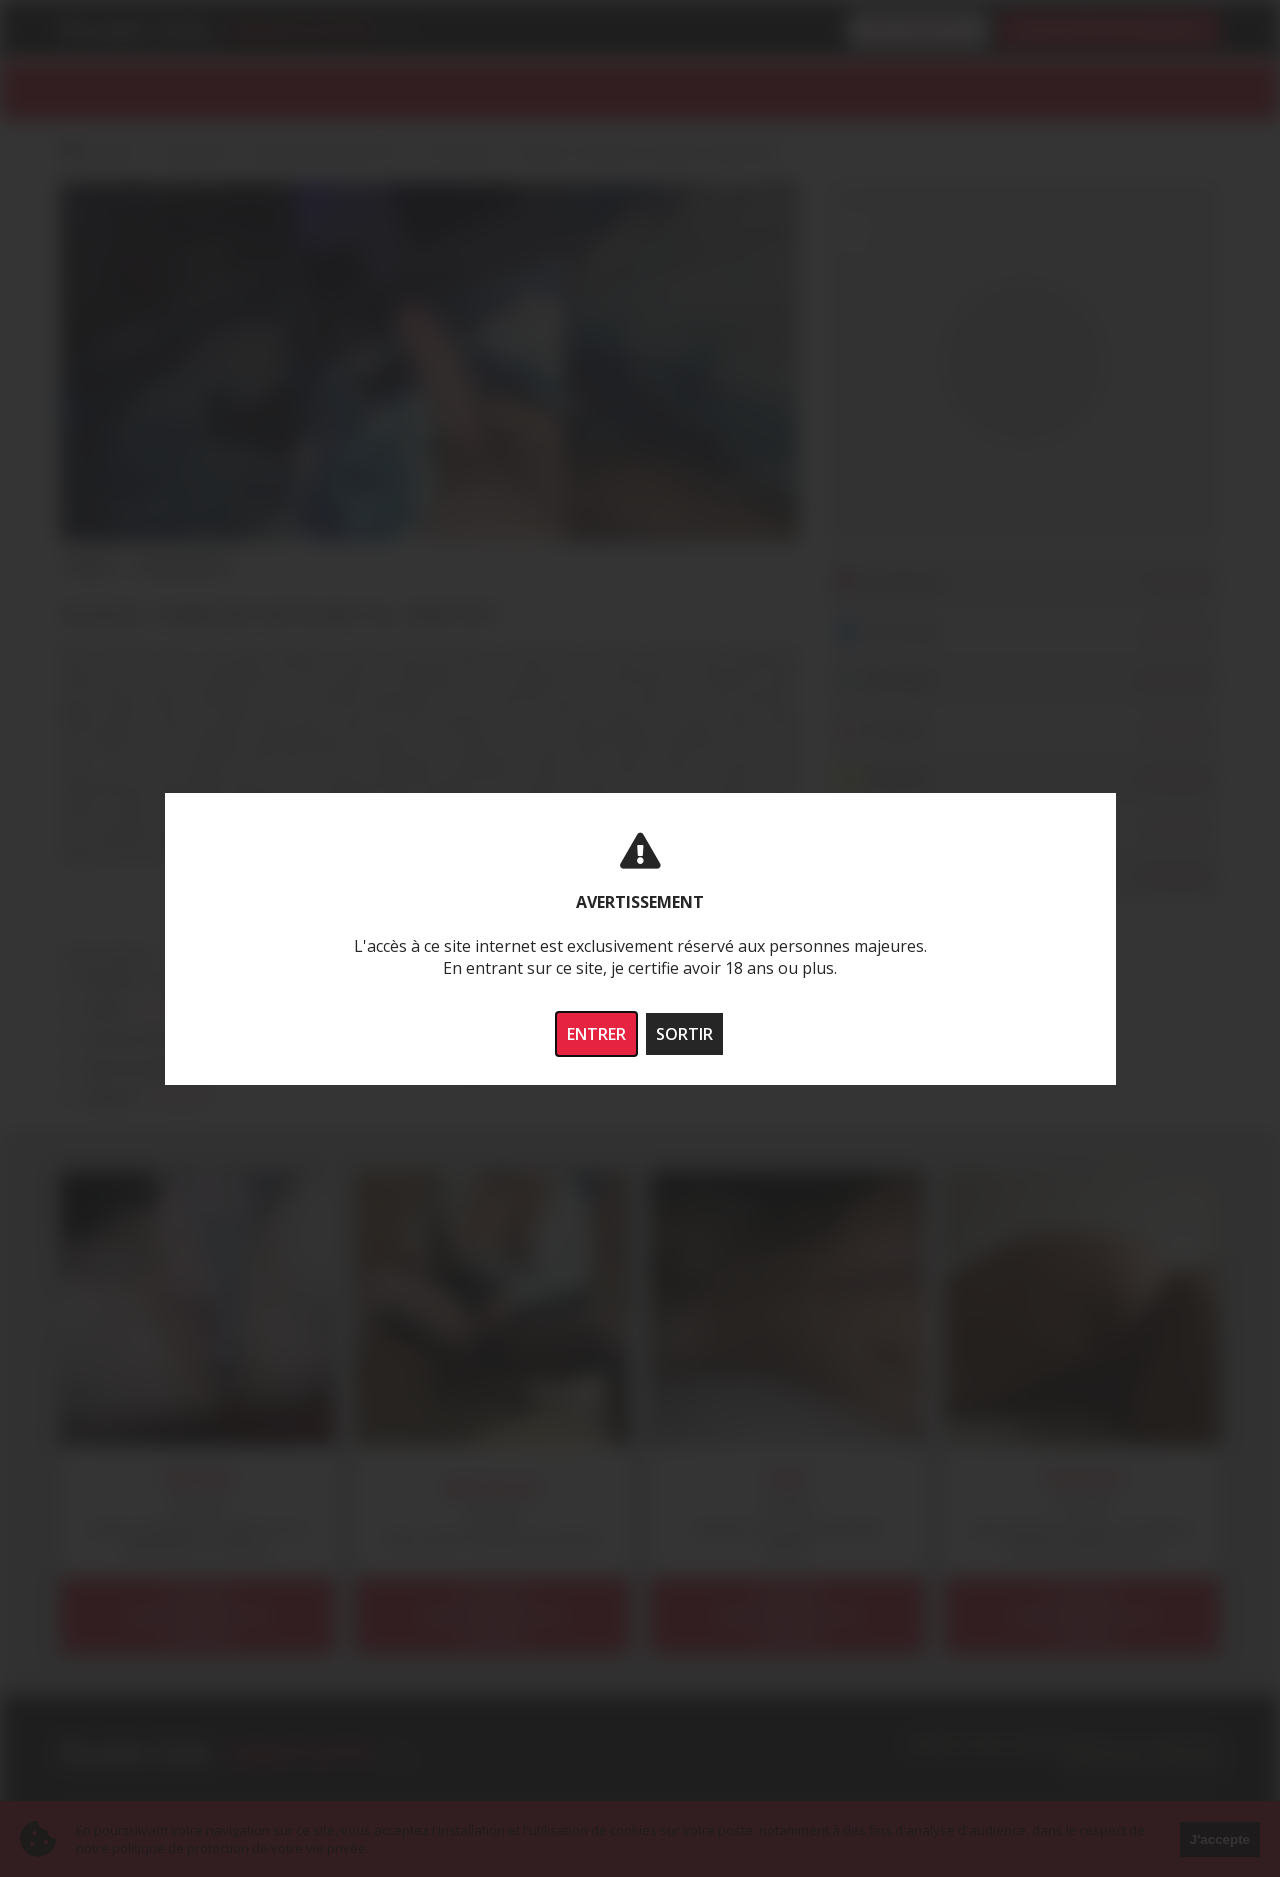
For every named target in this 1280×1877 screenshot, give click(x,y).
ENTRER (596, 1034)
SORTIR (684, 1034)
